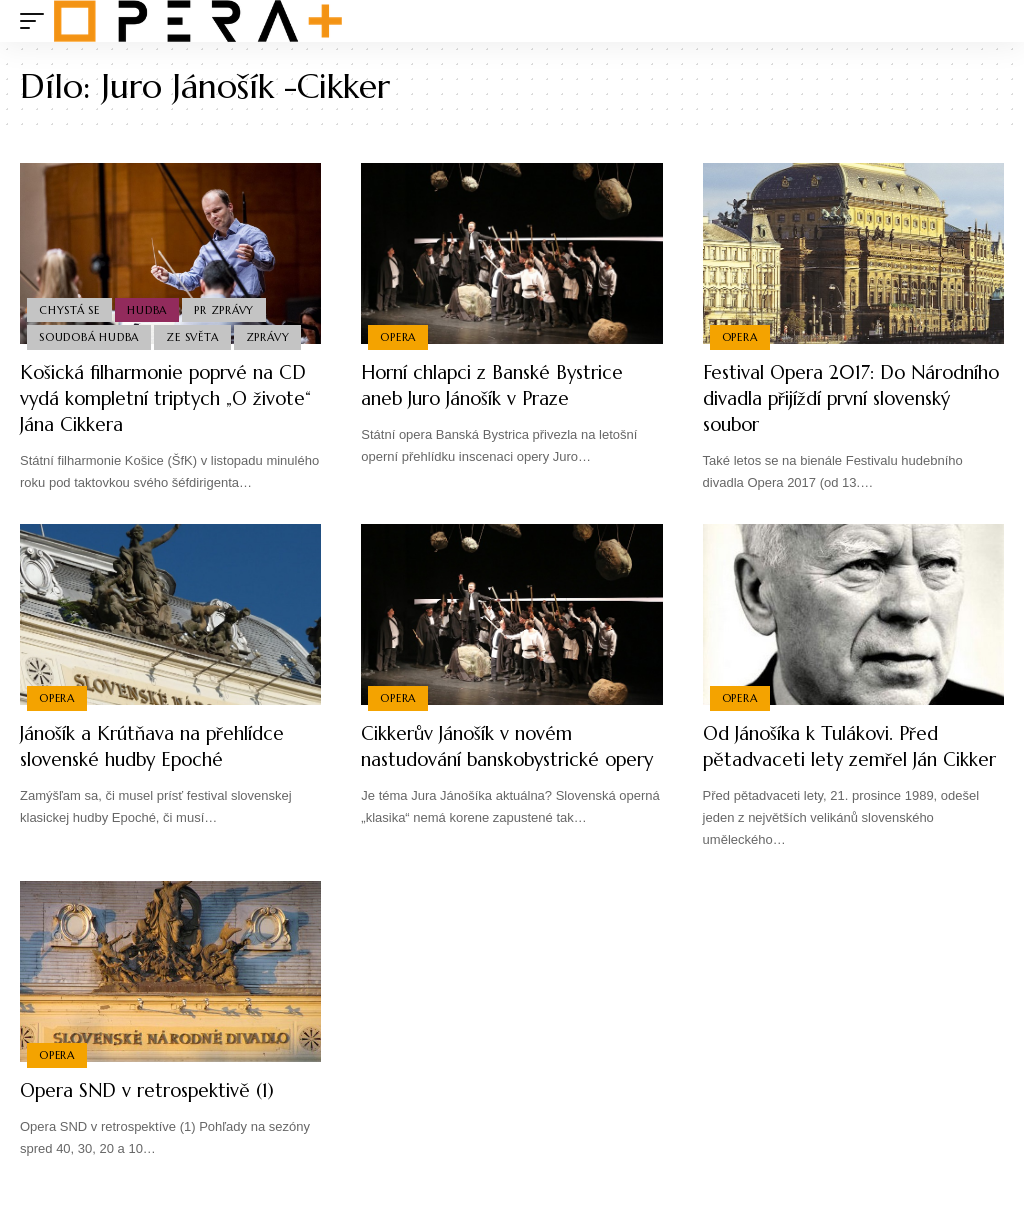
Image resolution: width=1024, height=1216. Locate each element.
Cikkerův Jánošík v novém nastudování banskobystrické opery (491, 759)
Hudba (151, 307)
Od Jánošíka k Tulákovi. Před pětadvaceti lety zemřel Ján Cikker (830, 759)
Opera (399, 336)
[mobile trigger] (37, 21)
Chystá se (70, 307)
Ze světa (196, 336)
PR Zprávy (230, 307)
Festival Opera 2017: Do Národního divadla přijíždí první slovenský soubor (849, 398)
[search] (989, 21)
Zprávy (273, 336)
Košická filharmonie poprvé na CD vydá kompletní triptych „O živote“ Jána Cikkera (161, 398)
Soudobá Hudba (90, 336)
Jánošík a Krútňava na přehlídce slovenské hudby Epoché (162, 746)
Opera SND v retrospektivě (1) (155, 1116)
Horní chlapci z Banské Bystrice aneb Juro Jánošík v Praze (503, 385)
